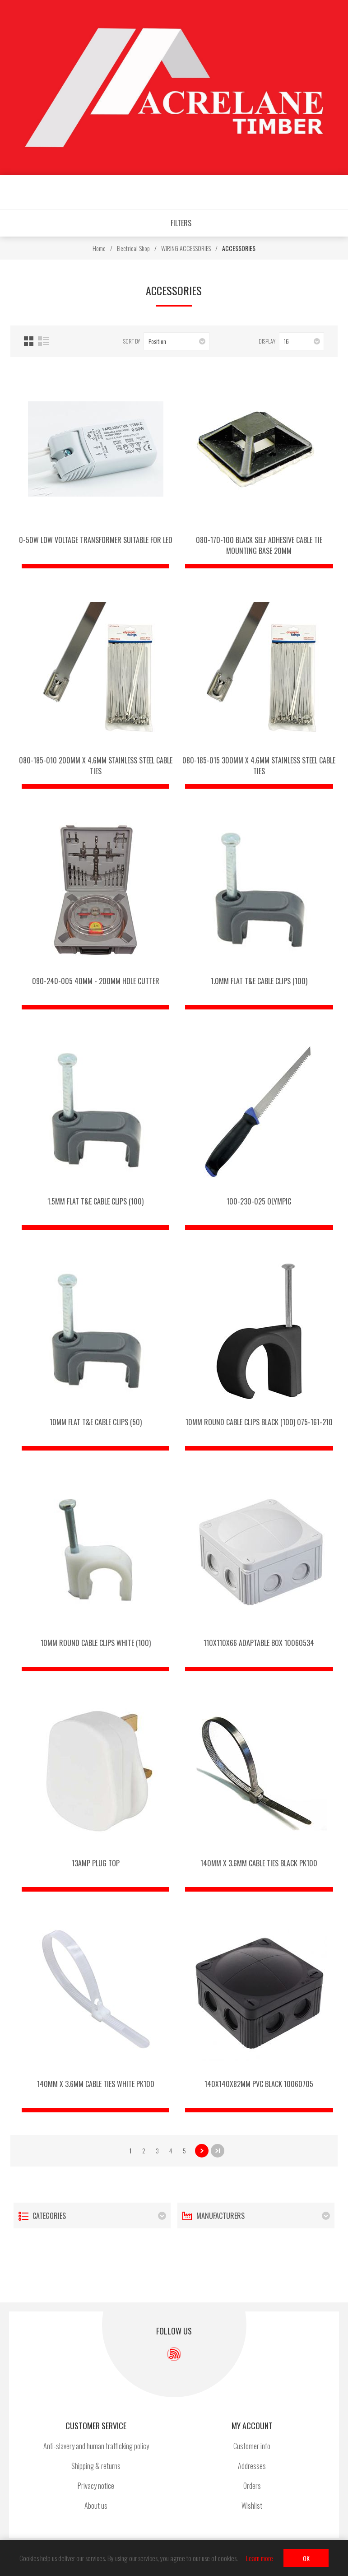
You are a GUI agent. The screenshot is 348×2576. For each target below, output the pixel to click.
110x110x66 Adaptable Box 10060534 (259, 1642)
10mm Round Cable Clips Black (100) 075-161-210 (259, 1422)
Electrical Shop (133, 248)
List (43, 341)
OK (306, 2558)
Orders (252, 2485)
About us (95, 2505)
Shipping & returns (96, 2465)
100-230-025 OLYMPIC (259, 1201)
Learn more (259, 2557)
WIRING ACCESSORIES (186, 248)
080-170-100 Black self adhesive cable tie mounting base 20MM (259, 545)
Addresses (252, 2465)
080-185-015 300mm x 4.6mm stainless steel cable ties (258, 766)
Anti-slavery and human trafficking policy (96, 2446)
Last (217, 2151)
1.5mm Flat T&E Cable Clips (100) (95, 1201)
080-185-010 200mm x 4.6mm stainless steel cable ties (95, 766)
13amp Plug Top (96, 1863)
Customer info (251, 2446)
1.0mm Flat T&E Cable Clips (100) (259, 981)
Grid (28, 341)
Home (99, 248)
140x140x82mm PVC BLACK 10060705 (258, 2083)
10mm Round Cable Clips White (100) (96, 1642)
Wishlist (201, 193)
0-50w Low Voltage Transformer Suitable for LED (95, 540)
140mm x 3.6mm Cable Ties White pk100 (95, 2083)
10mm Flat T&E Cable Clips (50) (96, 1422)
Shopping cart (228, 193)
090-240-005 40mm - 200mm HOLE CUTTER (95, 981)
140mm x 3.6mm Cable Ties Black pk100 (258, 1863)
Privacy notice (96, 2485)
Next (202, 2151)
